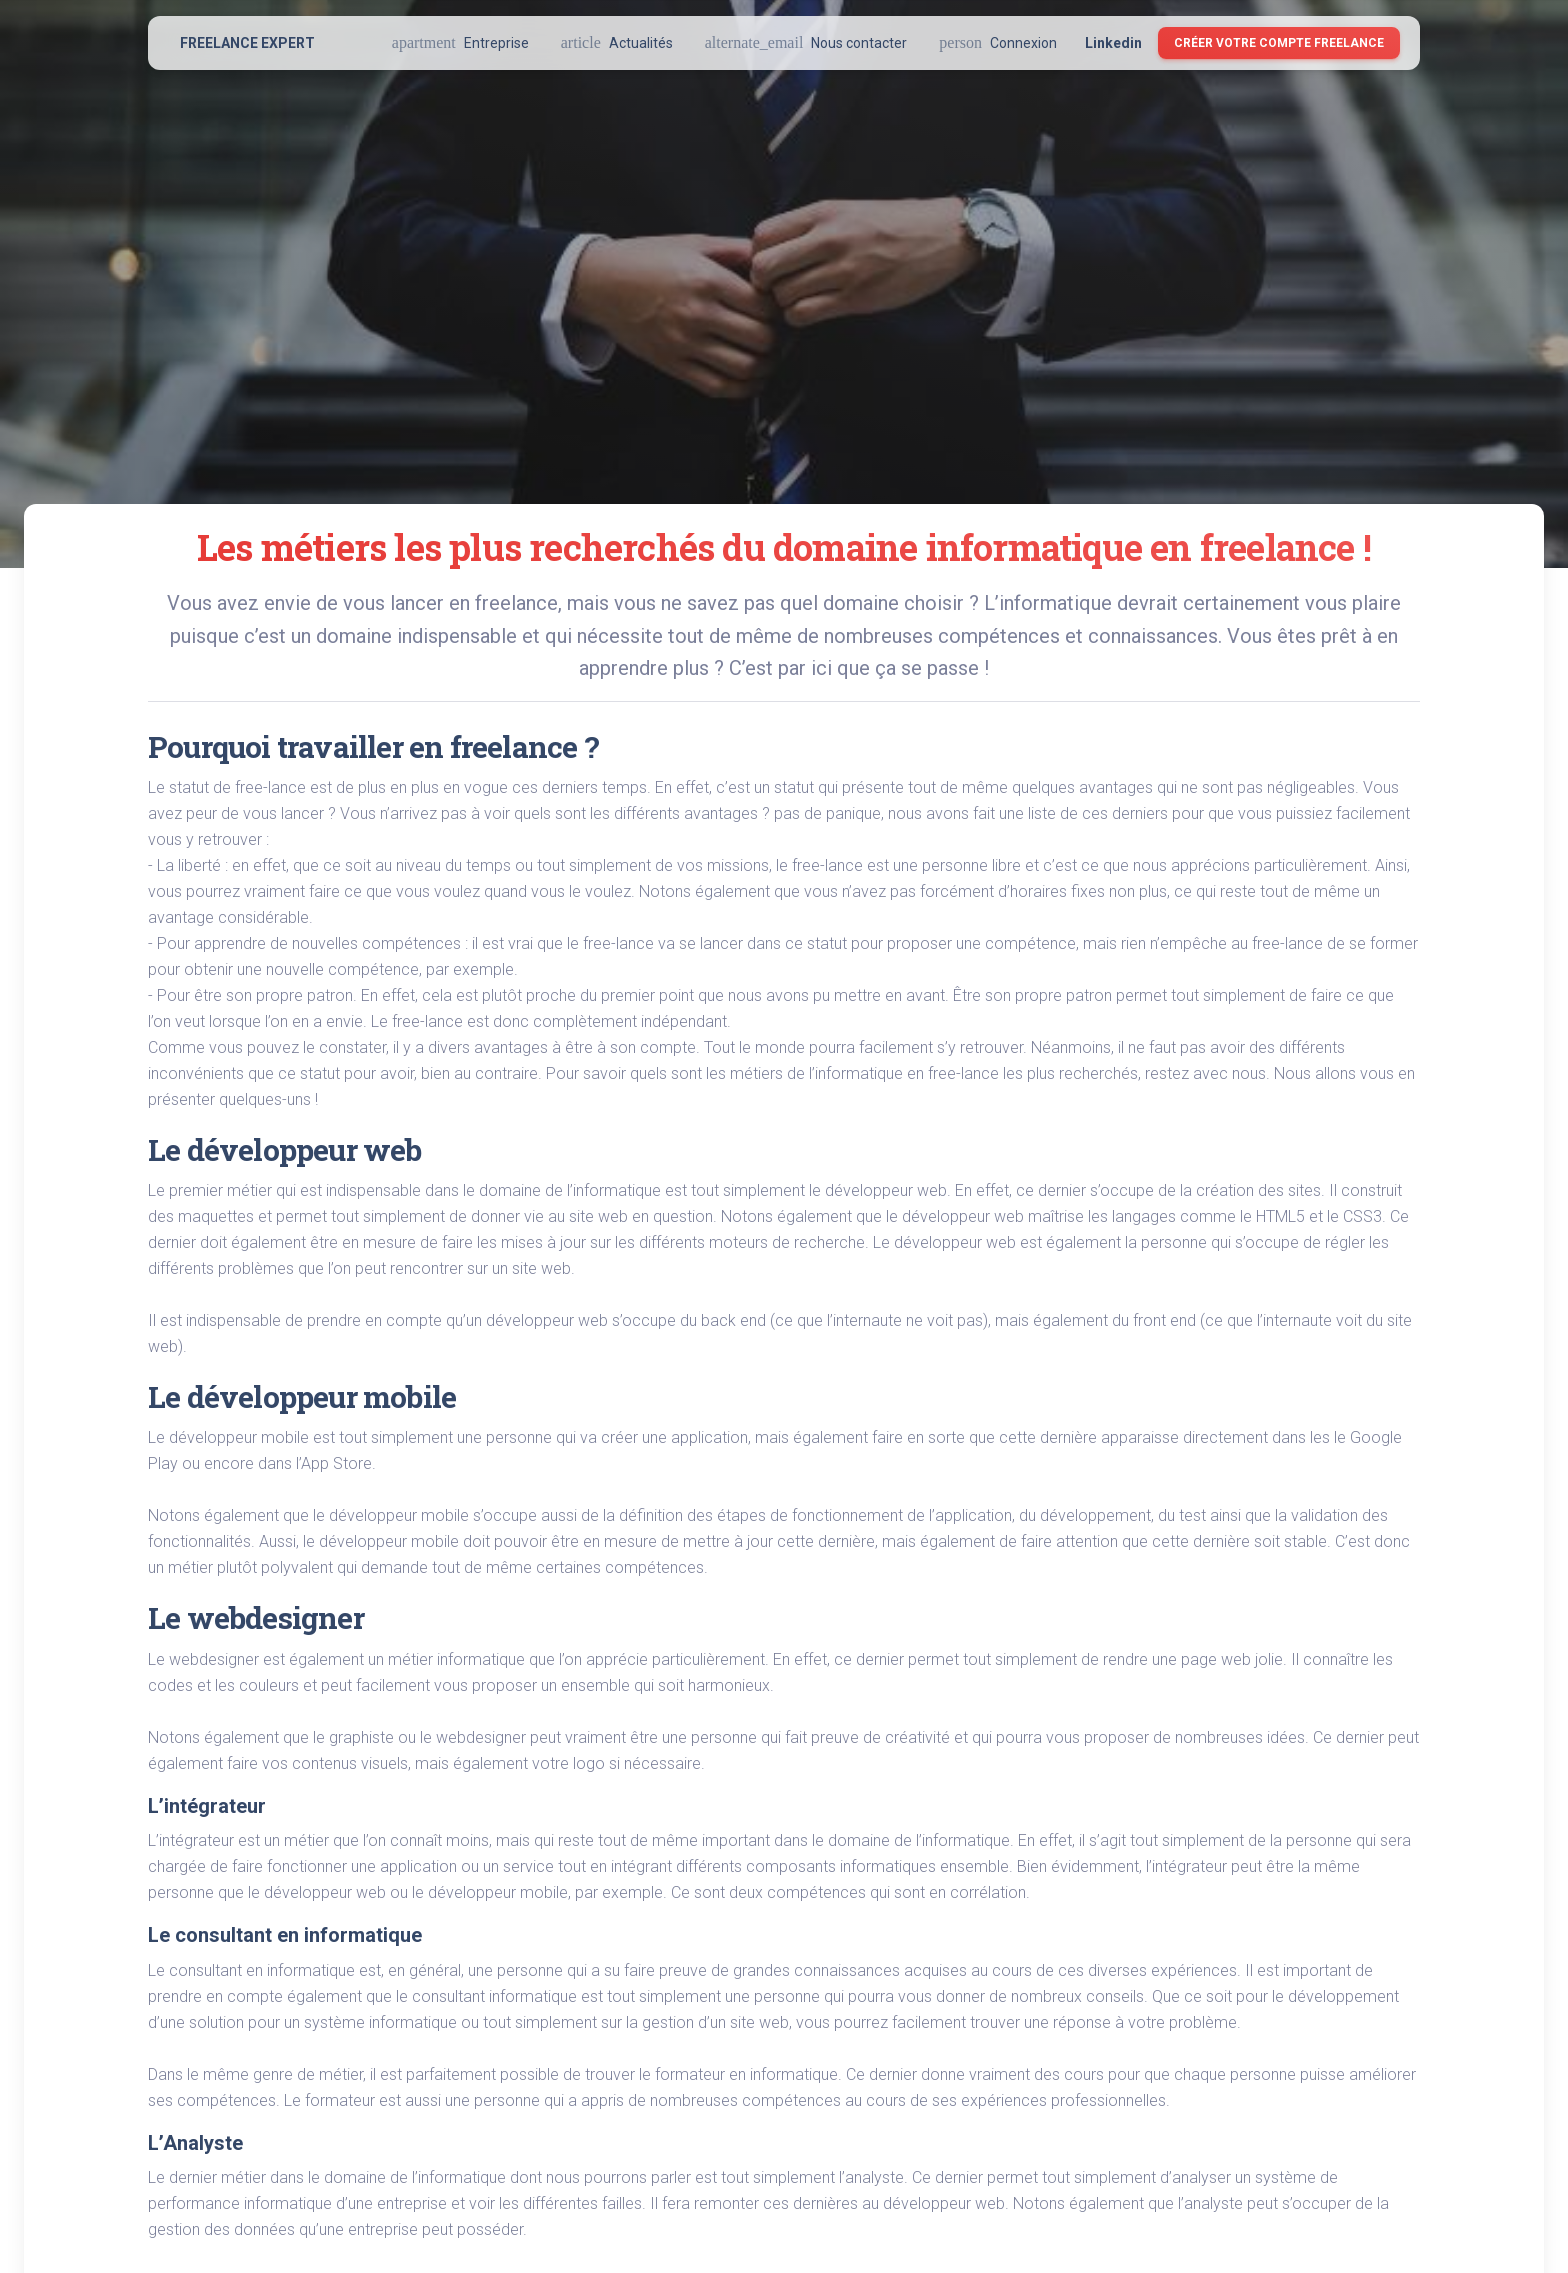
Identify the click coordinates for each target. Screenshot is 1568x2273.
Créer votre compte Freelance (1279, 43)
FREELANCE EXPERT (247, 43)
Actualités (617, 42)
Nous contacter (806, 42)
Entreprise (460, 42)
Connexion (998, 42)
